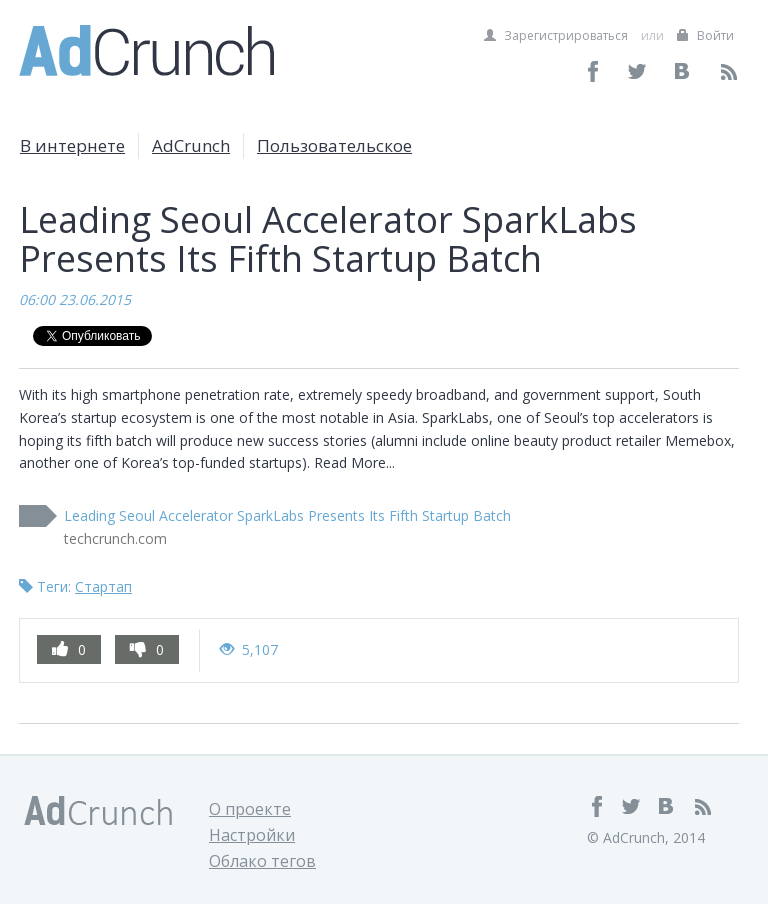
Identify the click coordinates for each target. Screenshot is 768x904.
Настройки (252, 835)
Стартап (103, 586)
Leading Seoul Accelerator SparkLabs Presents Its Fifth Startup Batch (287, 515)
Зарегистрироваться (556, 35)
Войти (705, 35)
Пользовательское (334, 145)
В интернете (72, 145)
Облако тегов (262, 861)
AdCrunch (191, 145)
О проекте (250, 809)
